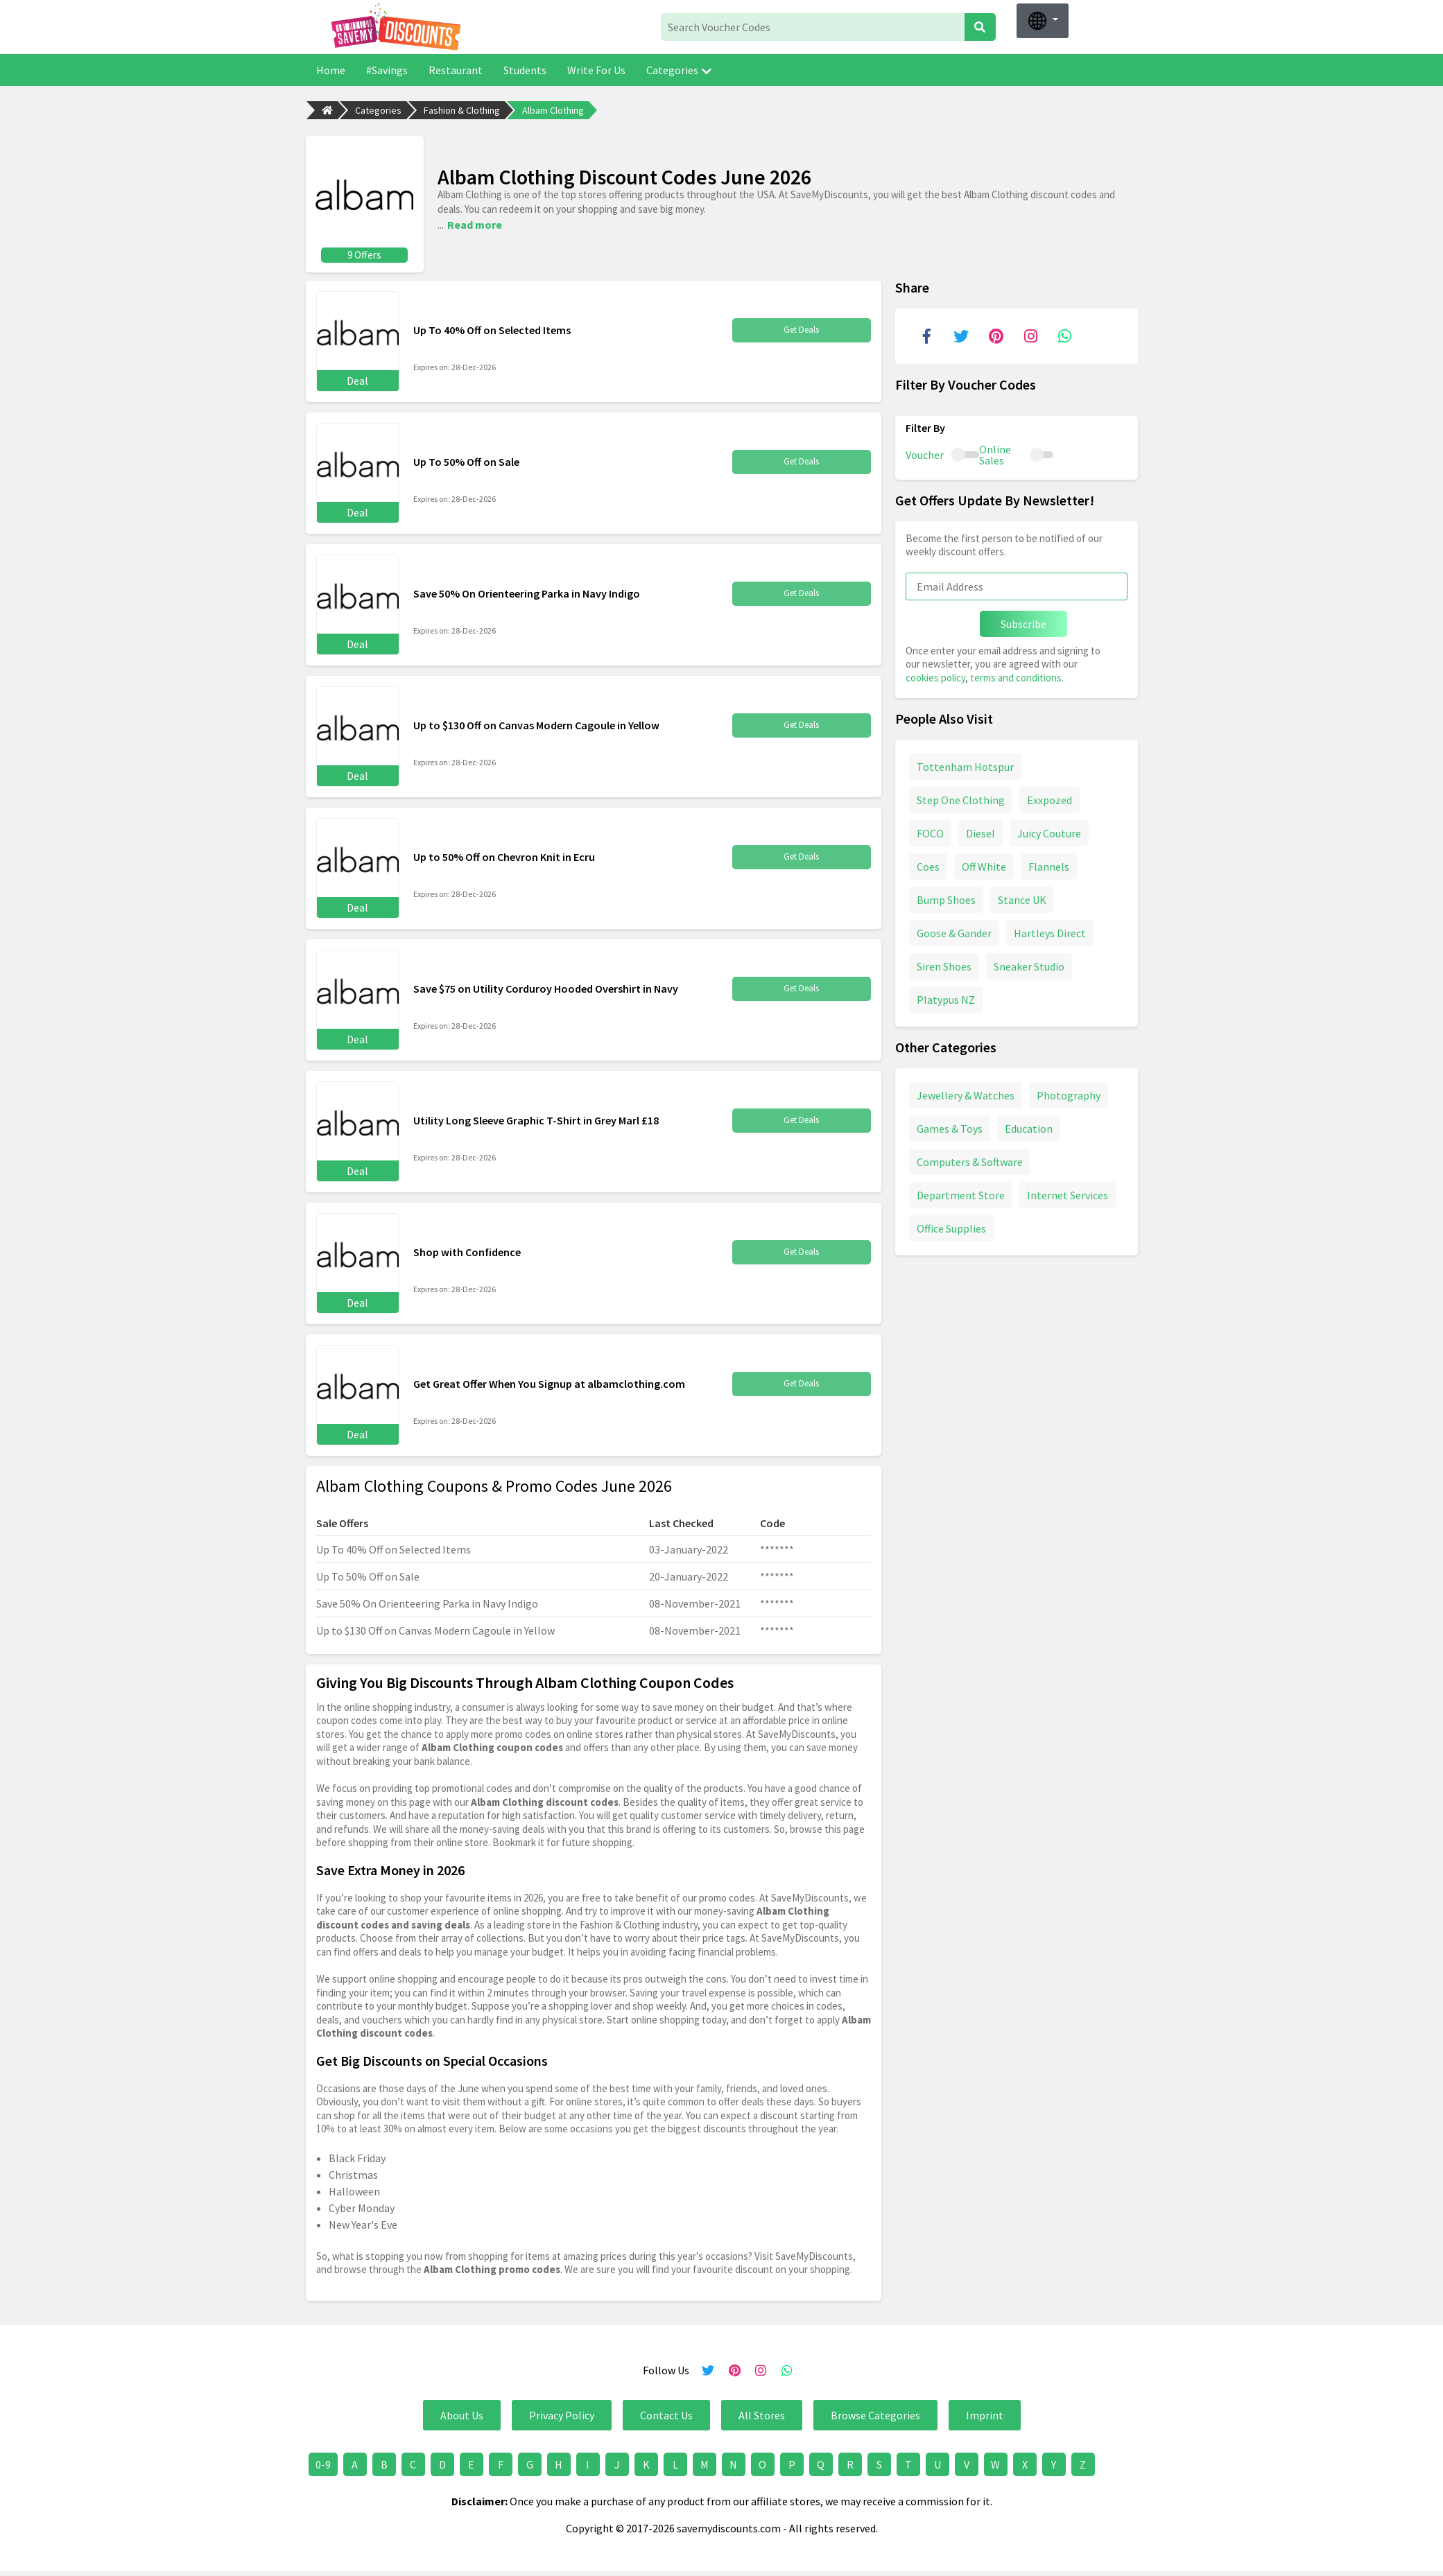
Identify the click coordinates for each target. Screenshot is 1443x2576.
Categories (678, 70)
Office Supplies (951, 1226)
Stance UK (1022, 898)
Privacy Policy (561, 2413)
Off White (984, 864)
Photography (1068, 1093)
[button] (1043, 20)
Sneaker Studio (1029, 964)
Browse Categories (875, 2413)
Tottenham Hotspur (965, 765)
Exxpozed (1049, 798)
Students (524, 70)
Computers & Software (970, 1160)
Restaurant (456, 70)
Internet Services (1067, 1193)
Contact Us (666, 2413)
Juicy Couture (1049, 831)
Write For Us (596, 70)
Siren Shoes (944, 964)
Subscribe (1023, 622)
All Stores (761, 2413)
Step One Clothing (961, 798)
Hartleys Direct (1050, 931)
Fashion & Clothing (462, 110)
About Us (461, 2413)
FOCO (930, 831)
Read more (474, 223)
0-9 (323, 2462)
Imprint (984, 2413)
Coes (928, 864)
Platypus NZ (946, 997)
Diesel (980, 831)
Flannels (1048, 864)
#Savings (387, 70)
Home (330, 70)
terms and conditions (1016, 675)
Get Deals (801, 328)
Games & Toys (950, 1126)
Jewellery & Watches (965, 1093)
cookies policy (935, 675)
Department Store (961, 1193)
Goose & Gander (954, 931)
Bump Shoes (946, 898)
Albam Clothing (553, 110)
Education (1029, 1126)
